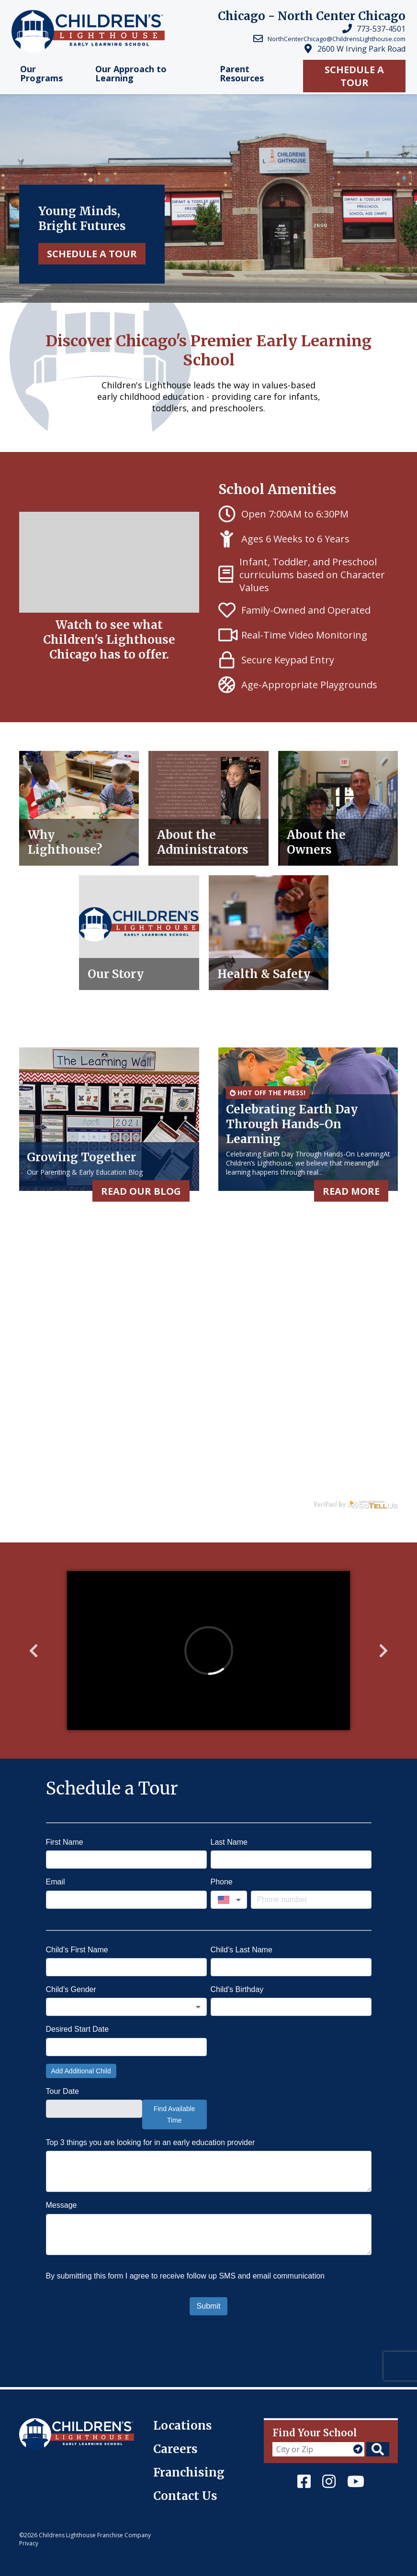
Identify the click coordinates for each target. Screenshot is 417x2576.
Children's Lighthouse (58, 2423)
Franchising (189, 2472)
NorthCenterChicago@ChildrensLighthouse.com (337, 38)
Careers (175, 2449)
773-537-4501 (381, 28)
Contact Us (185, 2495)
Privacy (28, 2543)
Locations (182, 2425)
